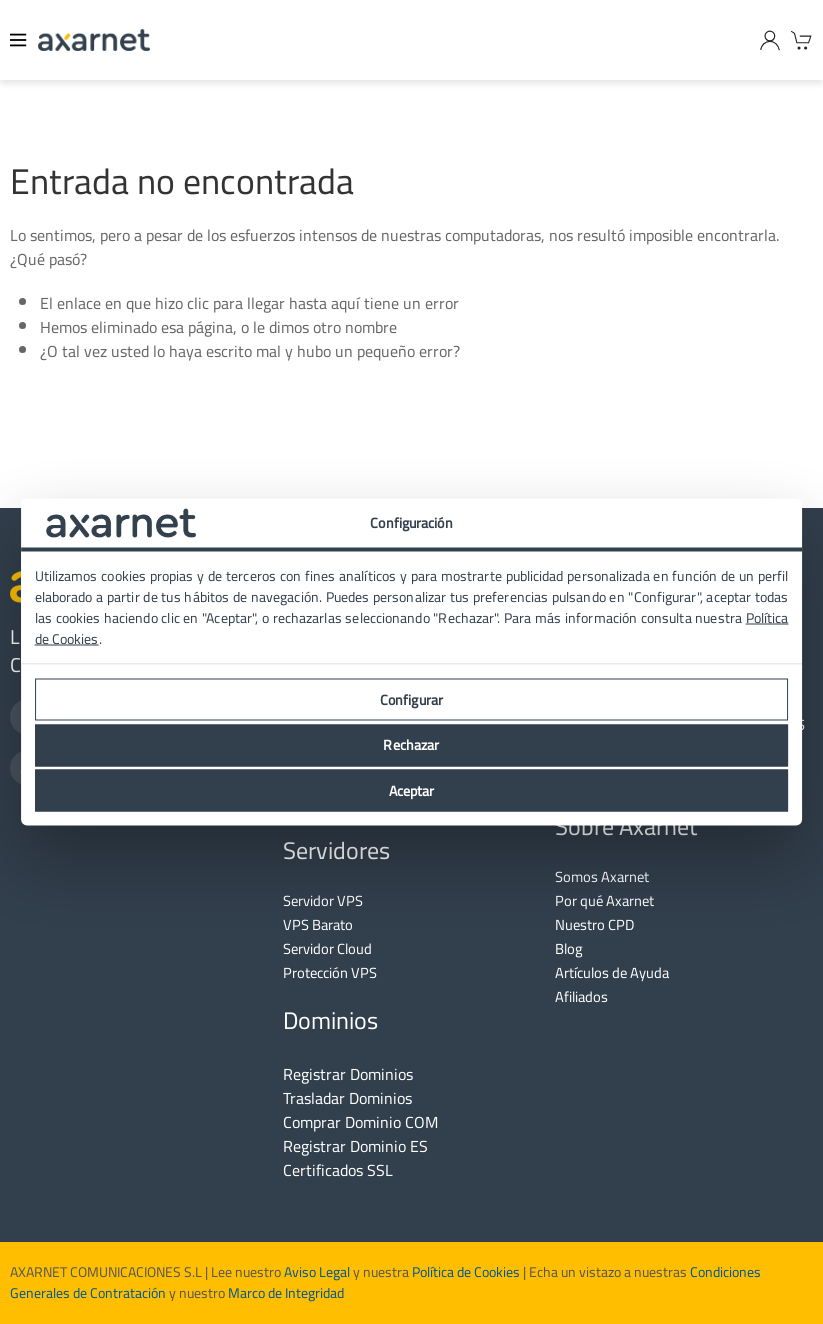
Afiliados (581, 996)
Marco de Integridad (286, 1293)
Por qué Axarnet (604, 900)
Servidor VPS (323, 900)
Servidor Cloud (327, 948)
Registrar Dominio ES (355, 1146)
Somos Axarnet (602, 876)
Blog (569, 948)
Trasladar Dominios (347, 1098)
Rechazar (411, 745)
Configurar (411, 699)
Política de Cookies (466, 1272)
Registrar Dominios (348, 1074)
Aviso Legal (315, 1272)
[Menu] (19, 40)
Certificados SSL (338, 1170)
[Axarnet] (94, 40)
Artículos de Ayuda (612, 972)
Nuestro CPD (594, 924)
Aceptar (412, 790)
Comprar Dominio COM (360, 1122)
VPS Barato (318, 924)
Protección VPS (330, 972)
